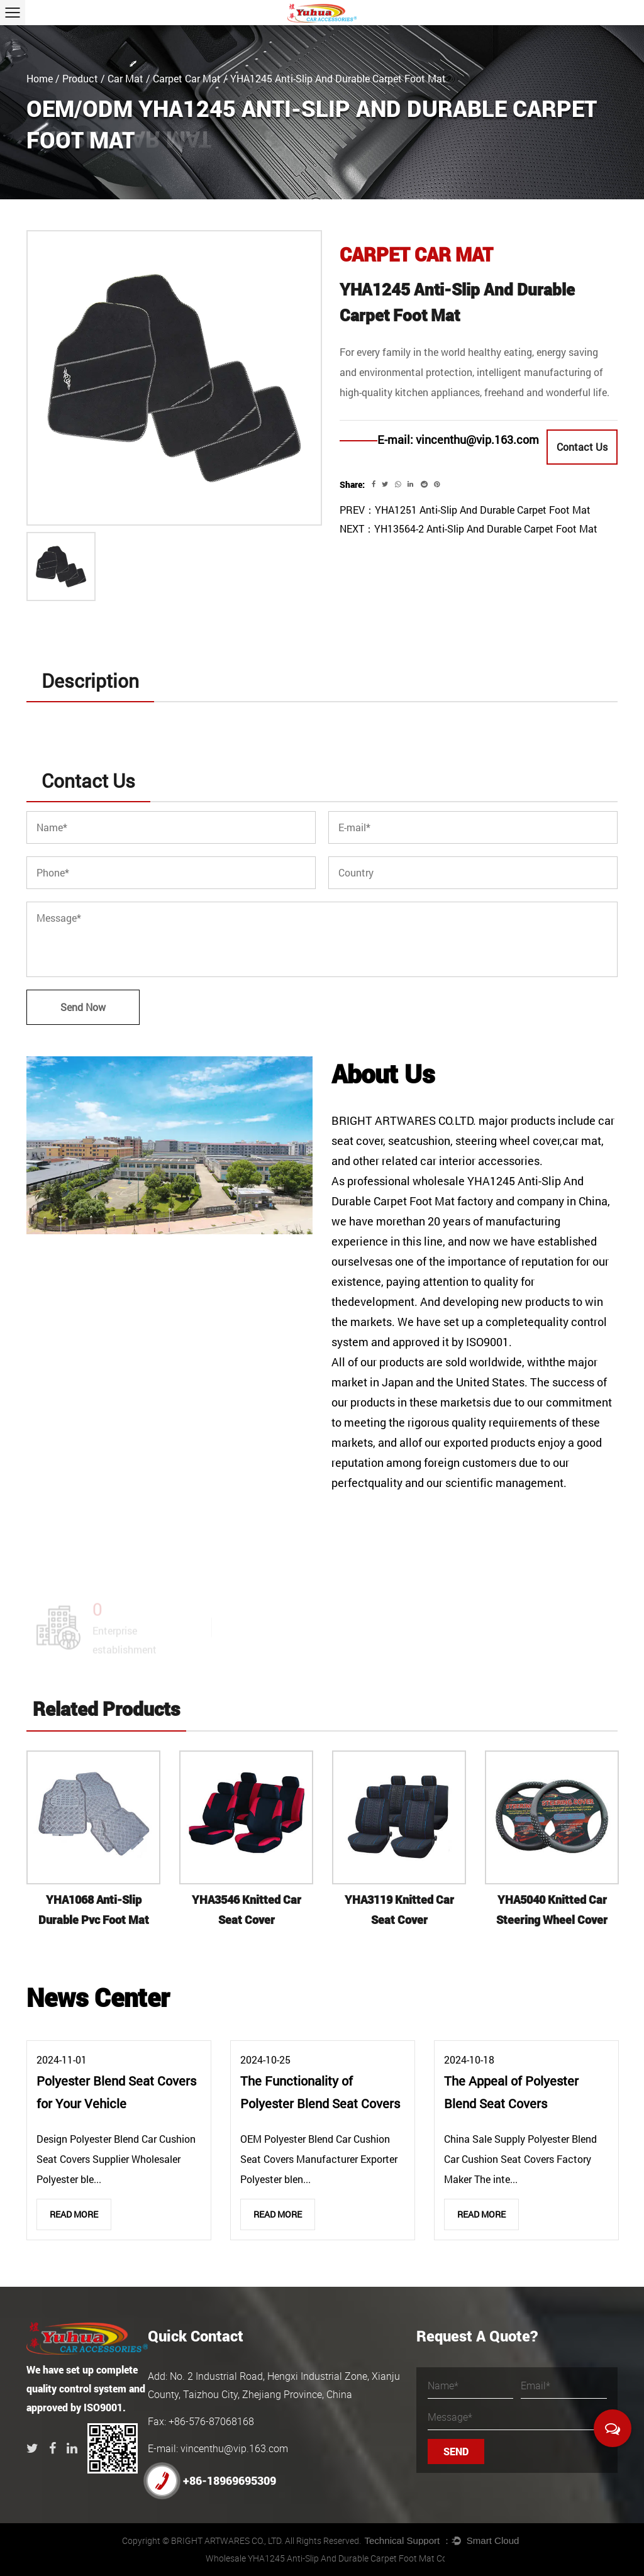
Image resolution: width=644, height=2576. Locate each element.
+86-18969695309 (212, 2481)
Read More (74, 2214)
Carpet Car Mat (187, 78)
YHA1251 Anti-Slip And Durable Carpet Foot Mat (483, 509)
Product (80, 78)
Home (39, 78)
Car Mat (125, 78)
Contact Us (582, 446)
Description (90, 680)
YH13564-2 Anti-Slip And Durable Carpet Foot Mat (485, 528)
